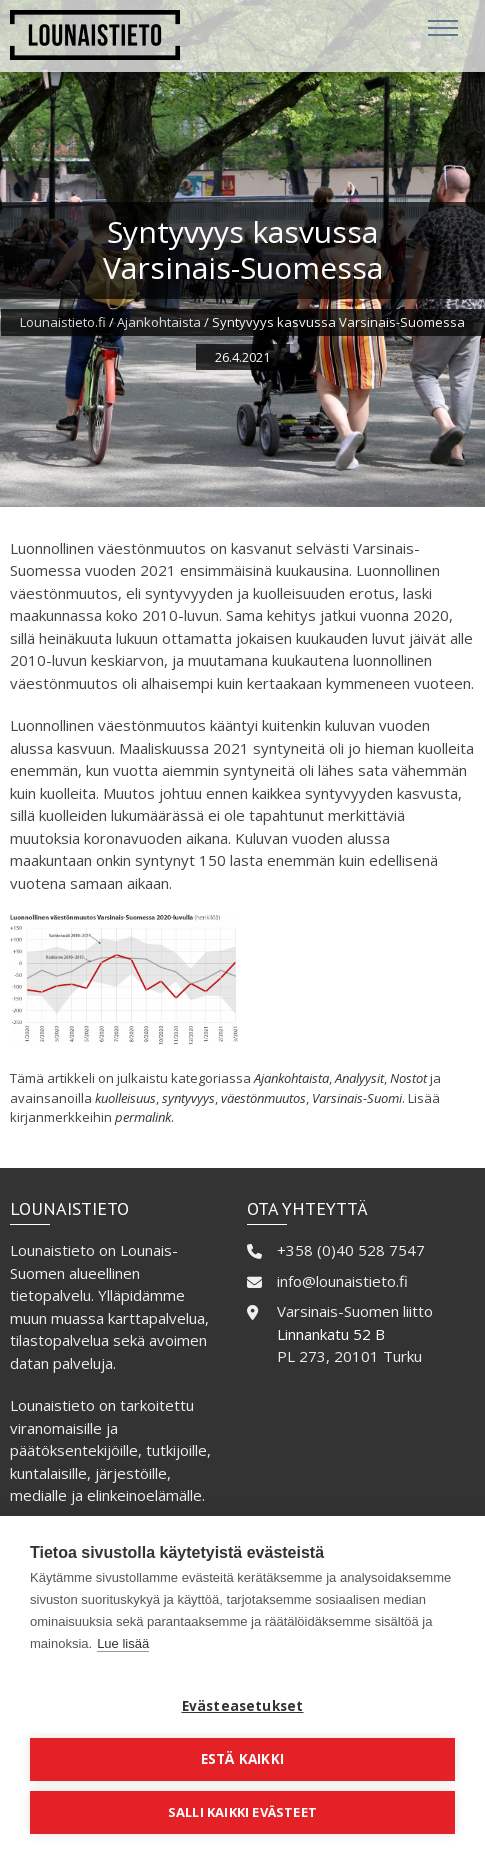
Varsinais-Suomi (357, 1098)
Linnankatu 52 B (331, 1334)
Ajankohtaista (159, 322)
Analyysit (359, 1078)
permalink (143, 1117)
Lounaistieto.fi (63, 322)
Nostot (408, 1078)
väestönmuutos (263, 1098)
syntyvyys (188, 1098)
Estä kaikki (242, 1759)
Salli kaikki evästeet (242, 1812)
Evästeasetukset (243, 1706)
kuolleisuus (125, 1098)
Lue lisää (123, 1643)
